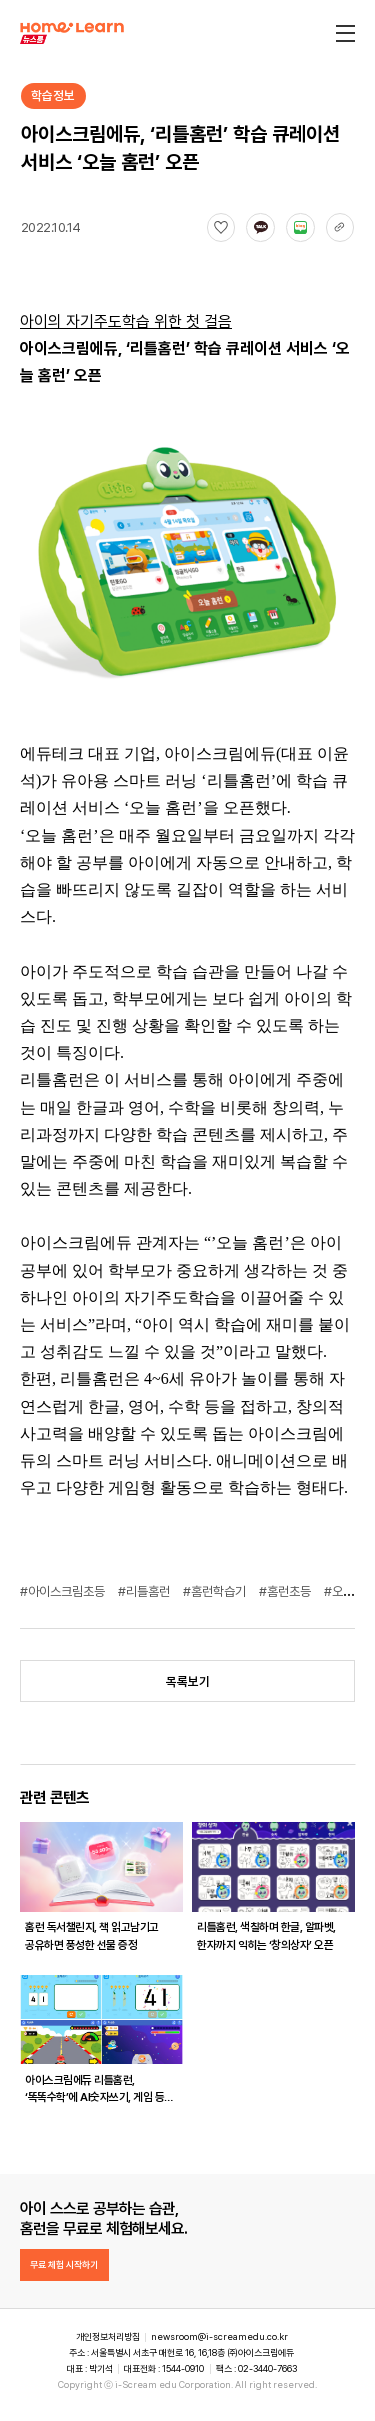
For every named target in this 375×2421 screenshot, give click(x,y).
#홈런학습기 (216, 1591)
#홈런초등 (286, 1591)
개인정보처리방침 (108, 2336)
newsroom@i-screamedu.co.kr (219, 2336)
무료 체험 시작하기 (64, 2264)
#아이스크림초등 (64, 1591)
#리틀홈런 (145, 1591)
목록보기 (188, 1681)
